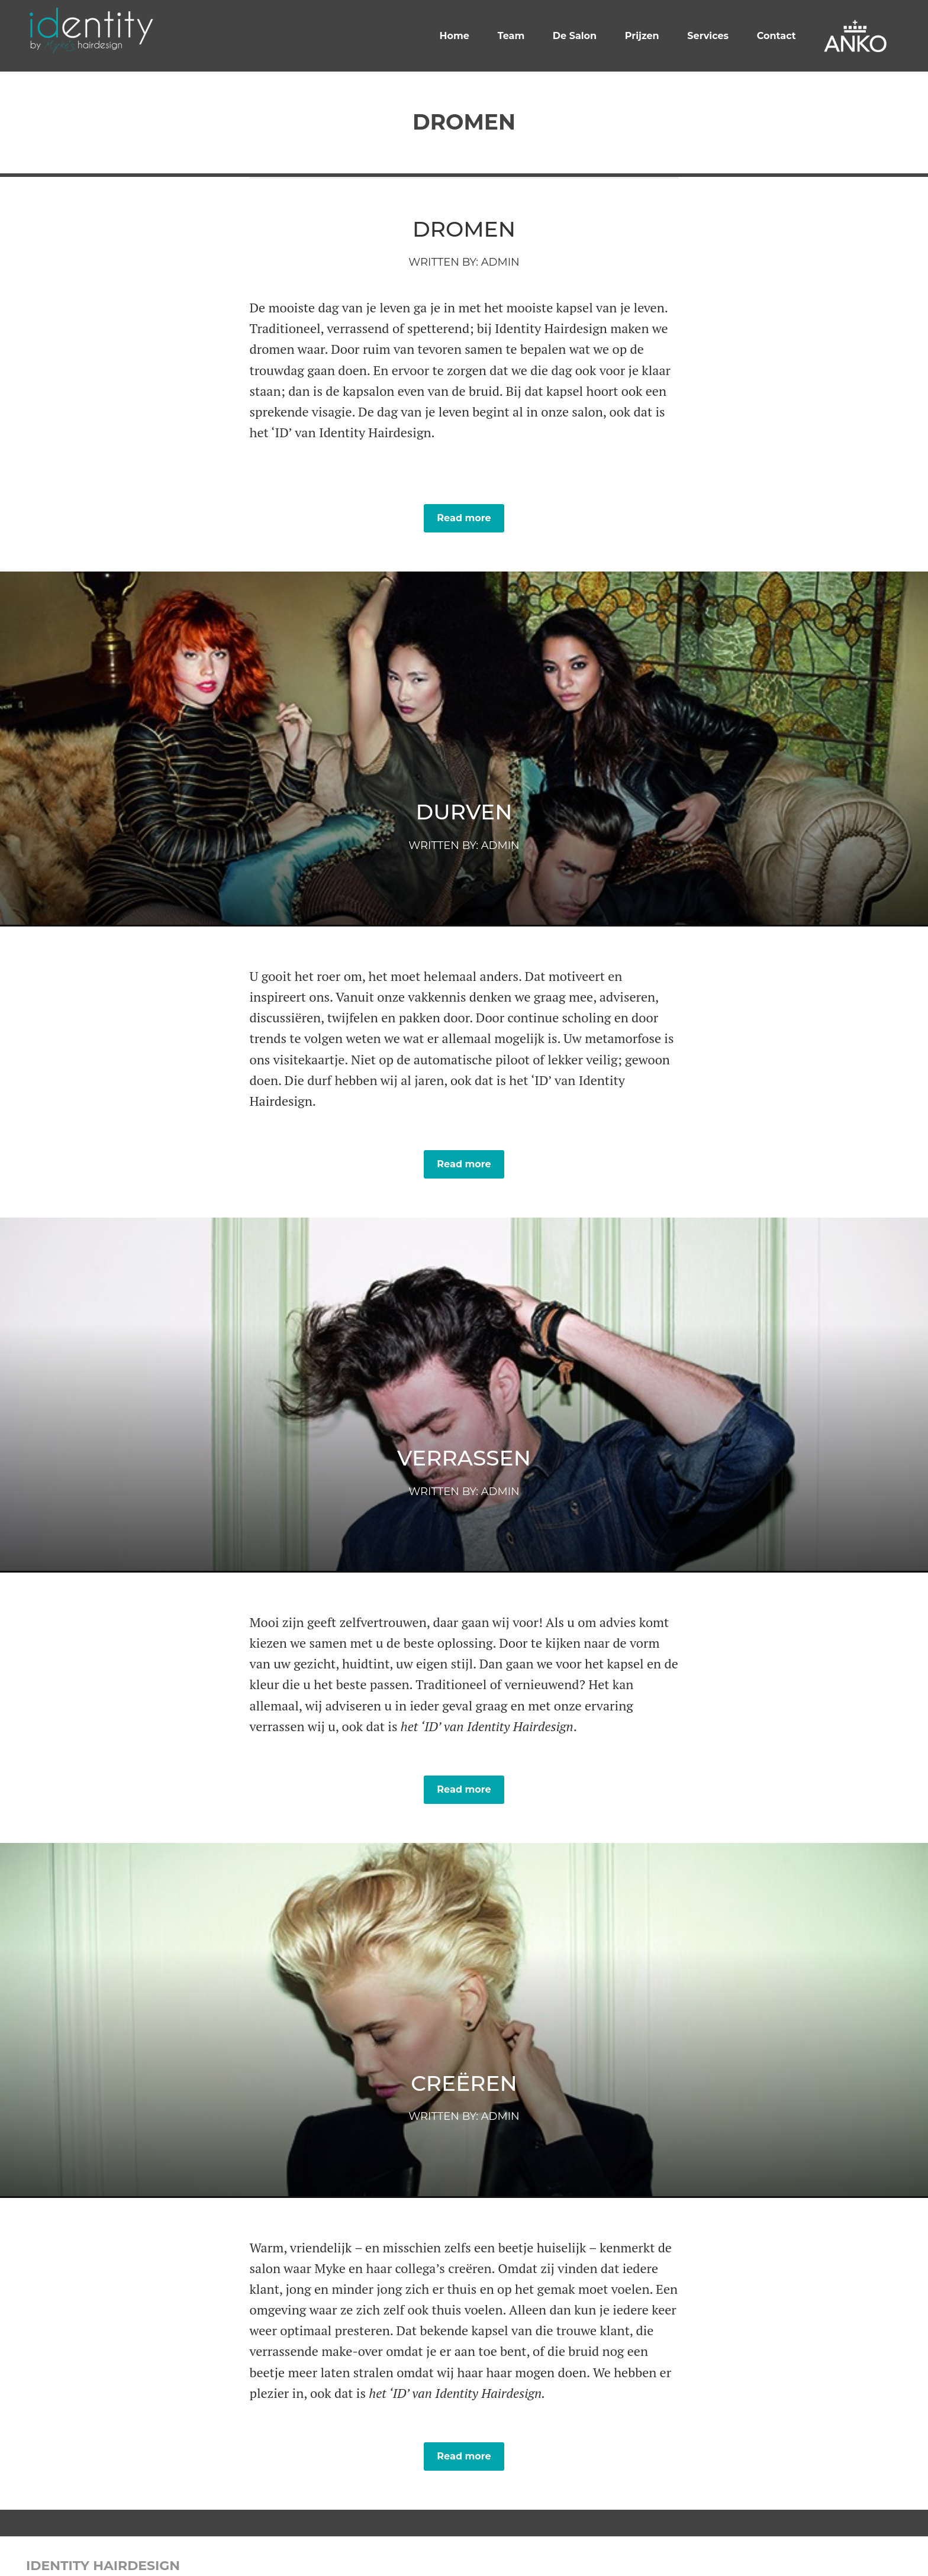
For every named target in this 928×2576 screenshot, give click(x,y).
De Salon (575, 35)
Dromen (464, 229)
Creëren (464, 2083)
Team (511, 35)
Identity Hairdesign (103, 2566)
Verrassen (464, 1458)
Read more (464, 518)
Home (454, 35)
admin (500, 262)
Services (708, 35)
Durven (464, 812)
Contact (776, 35)
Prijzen (642, 35)
